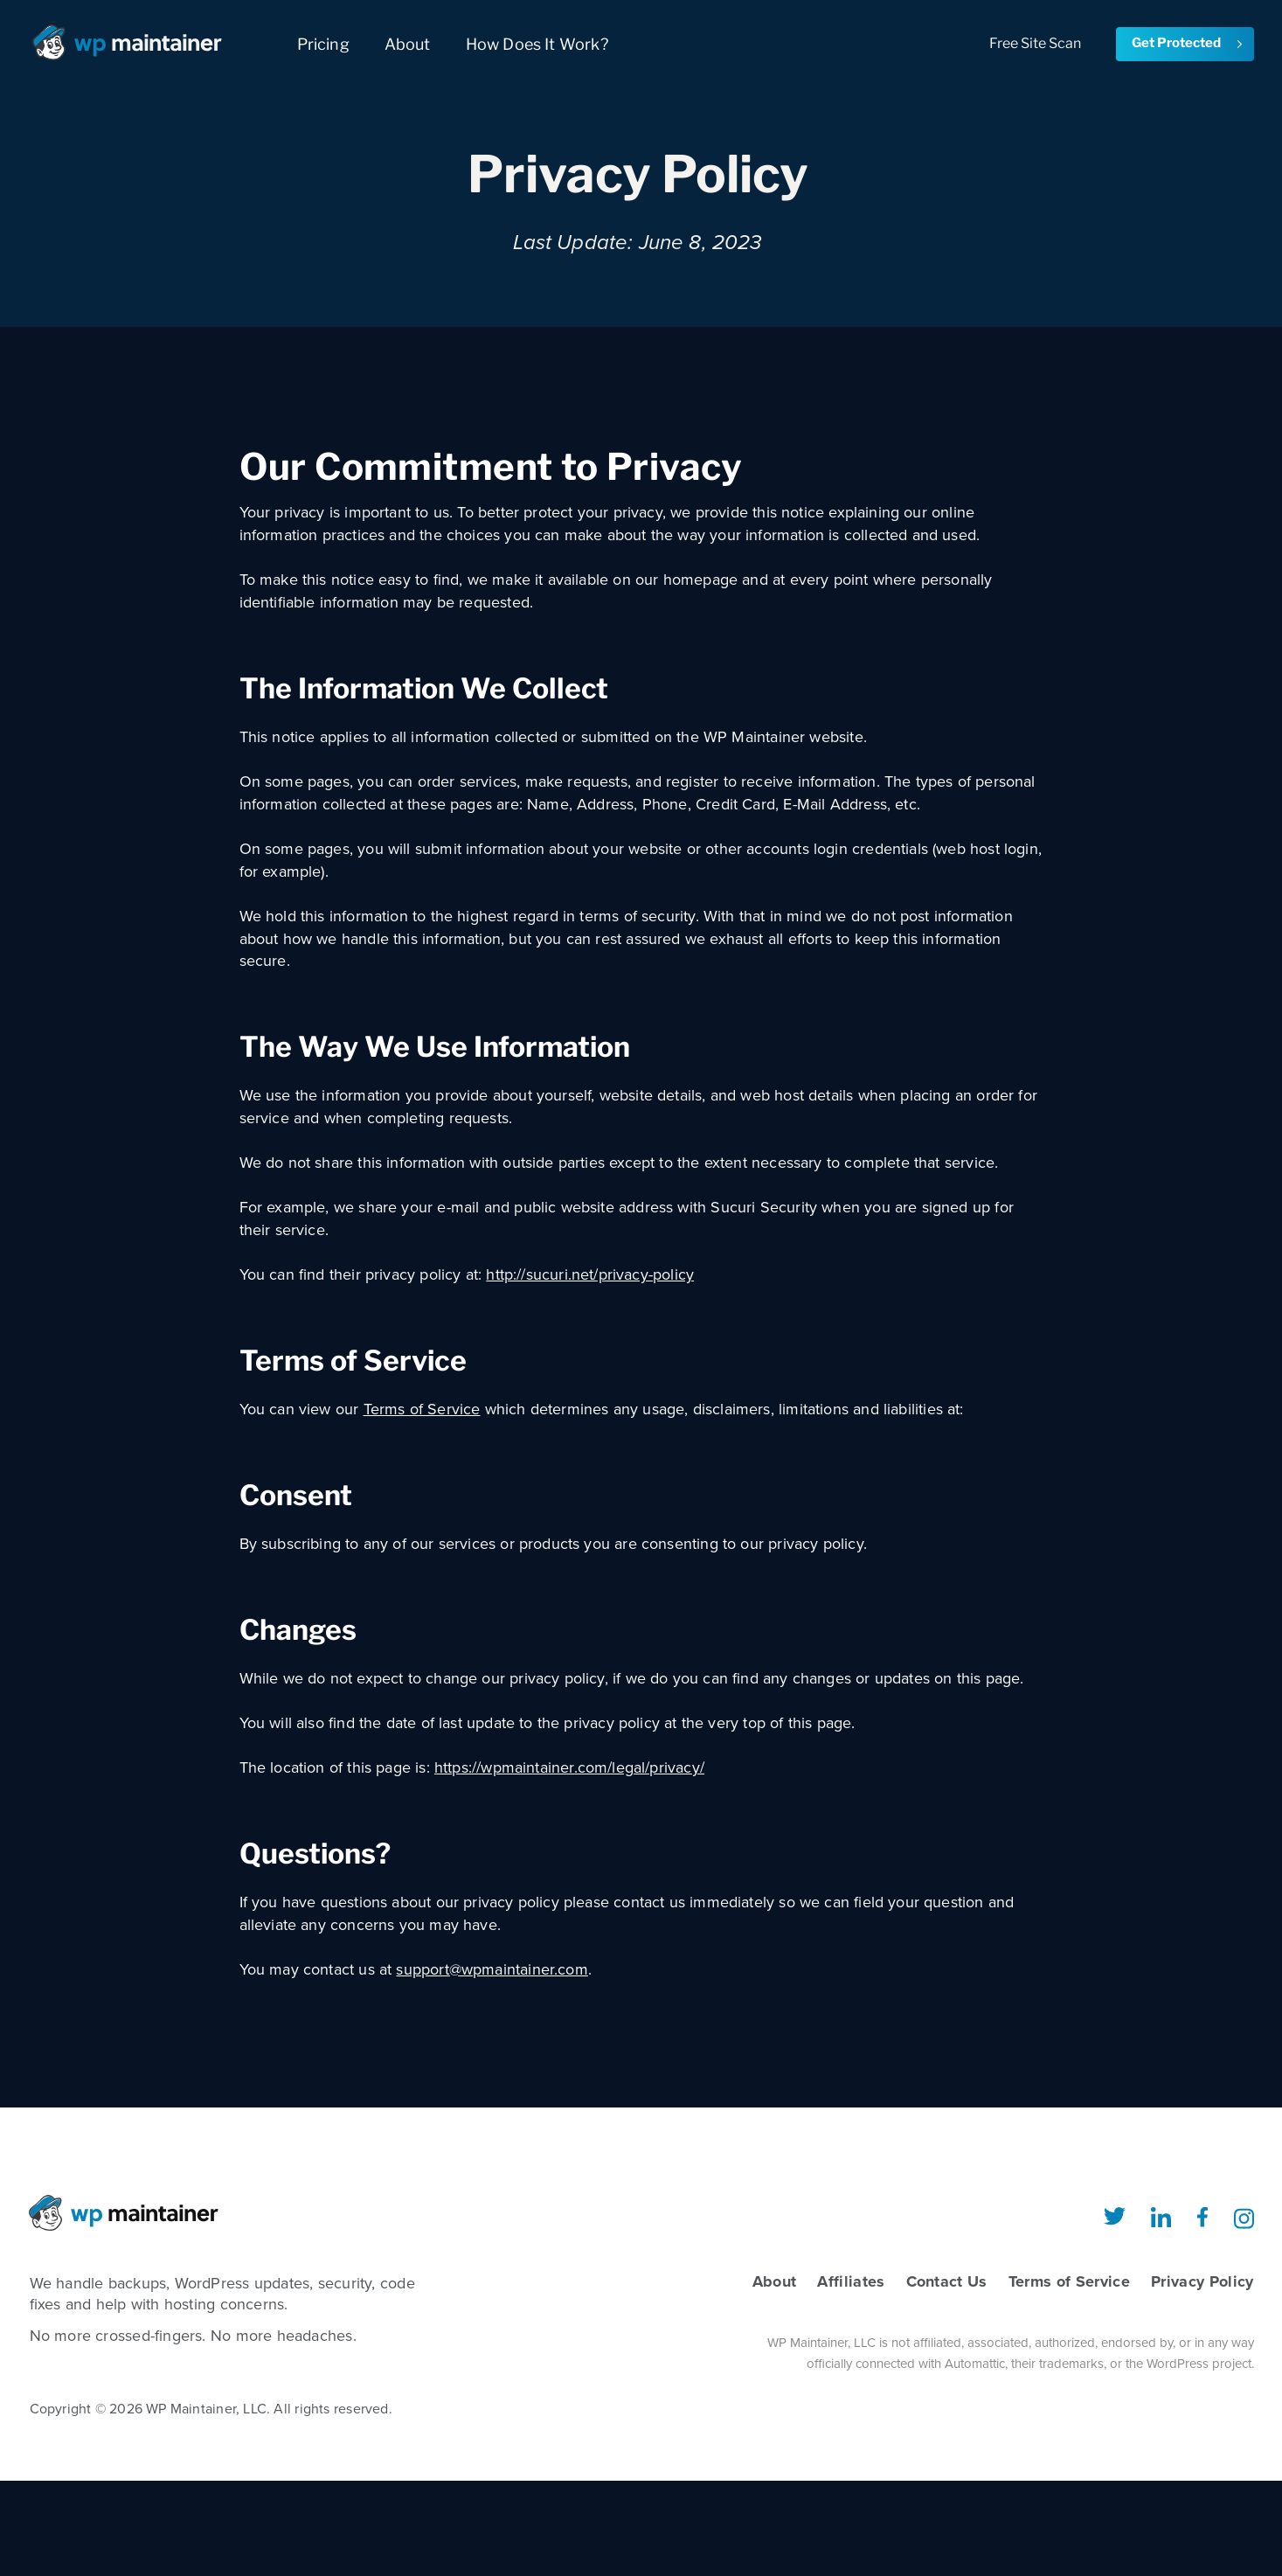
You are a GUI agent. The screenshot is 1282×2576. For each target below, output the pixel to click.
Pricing (323, 44)
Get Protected (1188, 43)
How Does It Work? (537, 44)
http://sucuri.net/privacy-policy (590, 1274)
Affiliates (850, 2281)
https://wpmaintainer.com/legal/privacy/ (569, 1767)
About (408, 44)
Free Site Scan (1035, 43)
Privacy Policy (1202, 2281)
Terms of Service (422, 1409)
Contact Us (946, 2281)
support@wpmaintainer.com (491, 1969)
